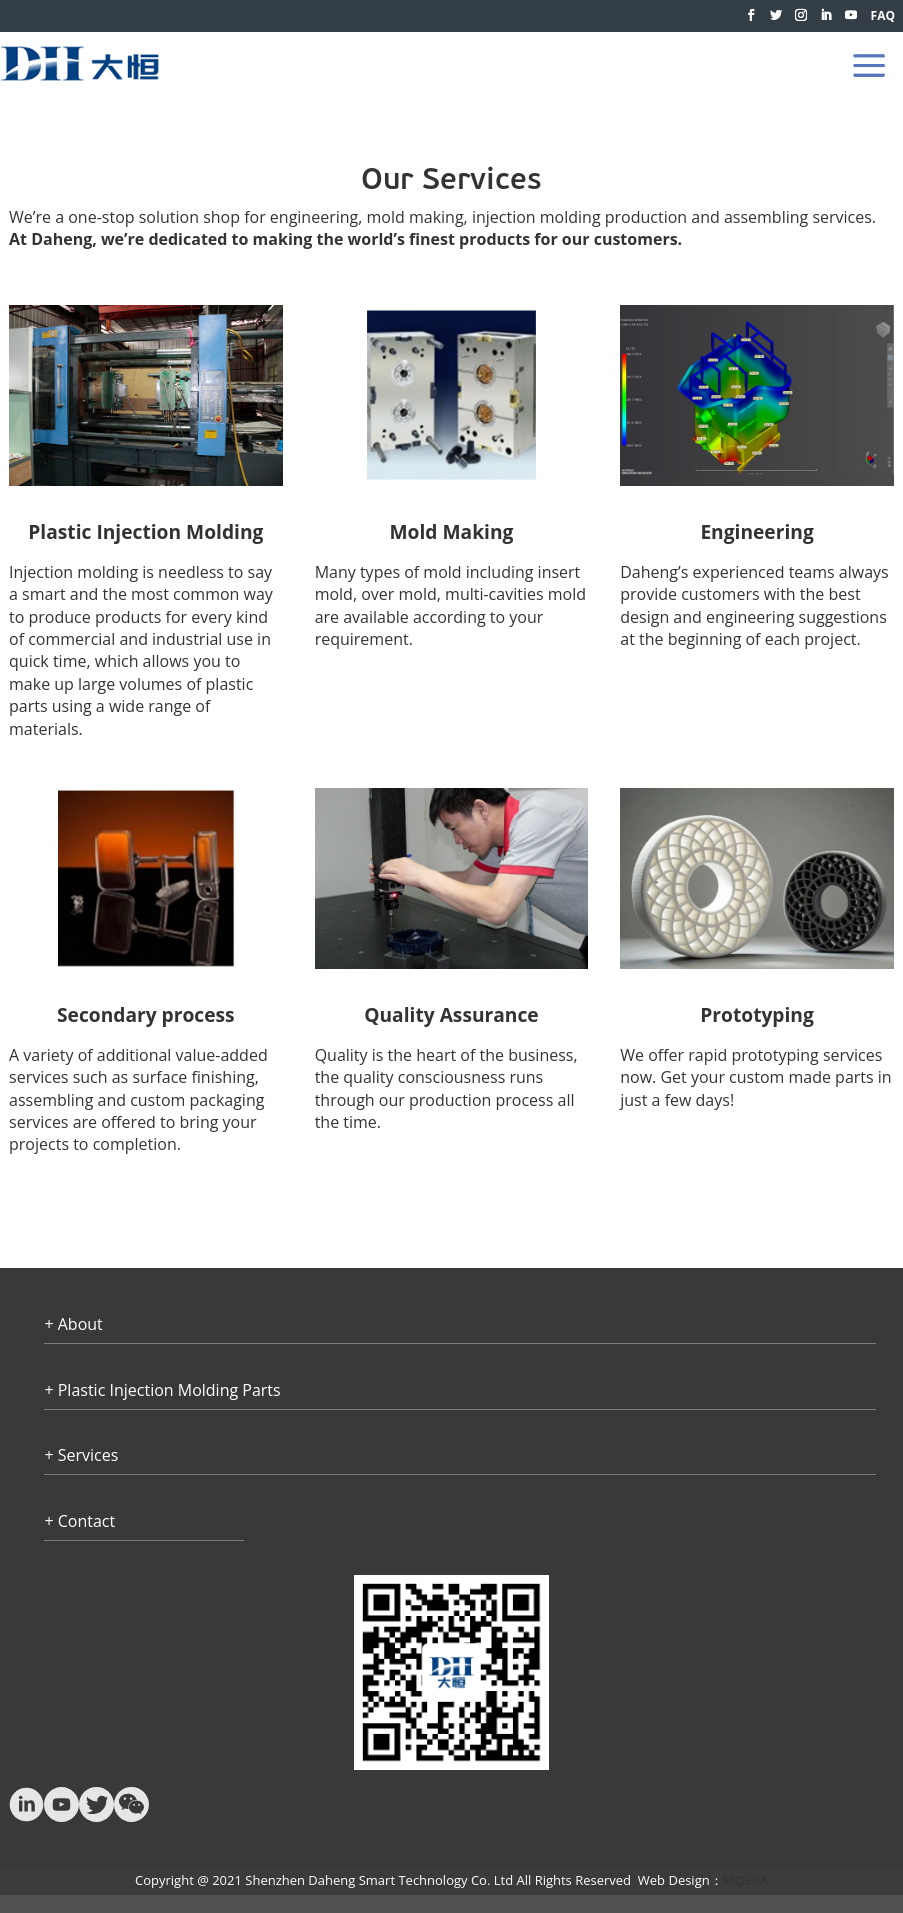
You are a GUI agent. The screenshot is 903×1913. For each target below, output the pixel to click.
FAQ (883, 15)
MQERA (745, 1880)
